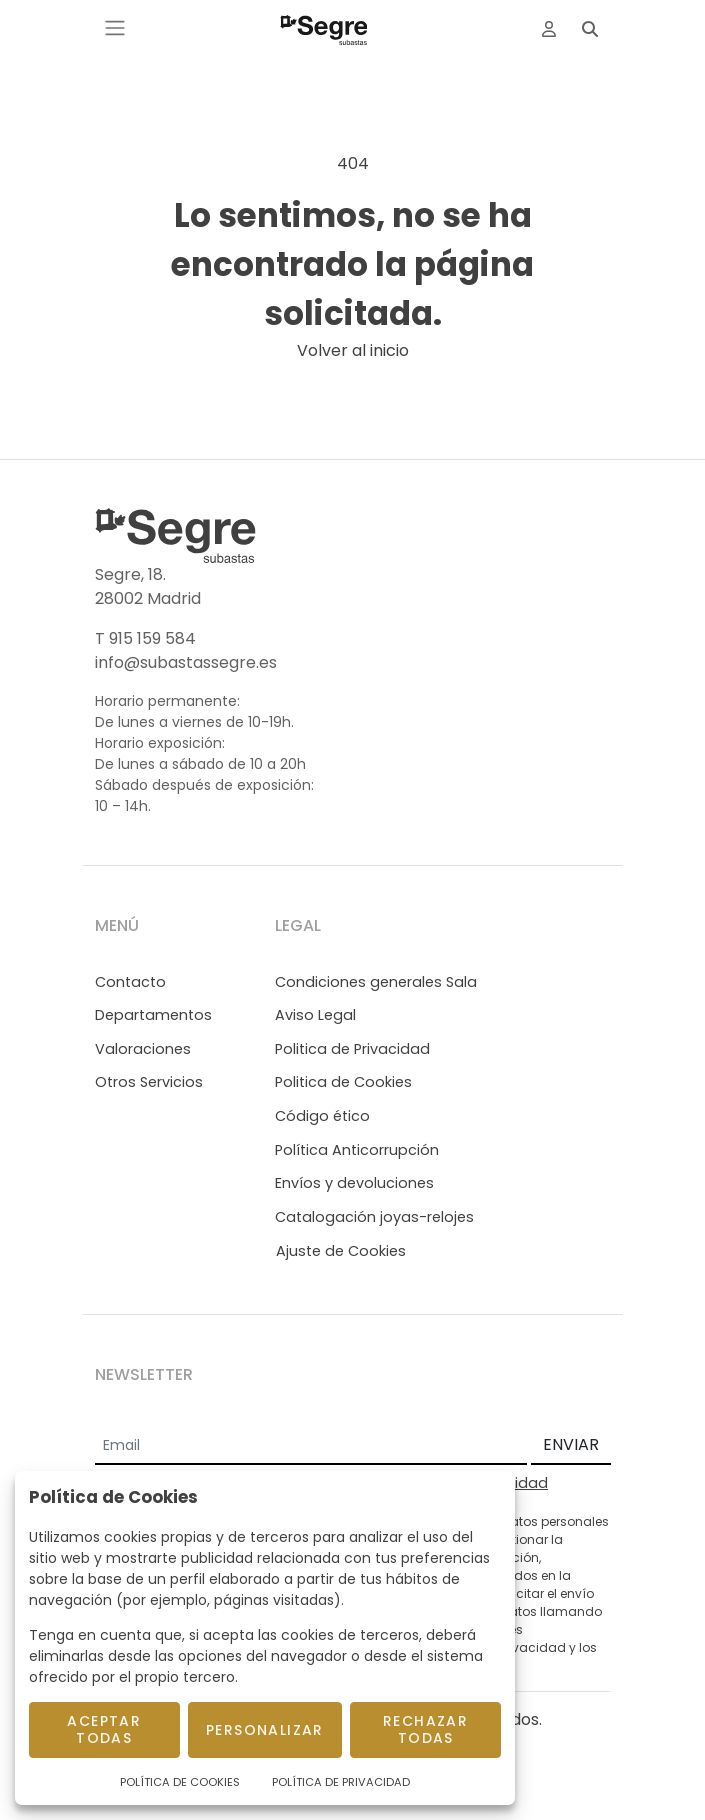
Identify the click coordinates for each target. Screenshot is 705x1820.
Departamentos (153, 1015)
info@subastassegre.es (186, 662)
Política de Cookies (180, 1782)
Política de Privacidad (341, 1782)
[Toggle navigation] (115, 28)
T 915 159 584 (145, 638)
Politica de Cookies (343, 1082)
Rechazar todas (425, 1729)
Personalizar (265, 1730)
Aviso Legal (315, 1015)
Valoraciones (143, 1049)
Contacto (130, 982)
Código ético (322, 1116)
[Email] (311, 1446)
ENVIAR (571, 1444)
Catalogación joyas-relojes (374, 1217)
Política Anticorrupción (357, 1150)
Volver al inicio (353, 350)
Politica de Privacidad (352, 1049)
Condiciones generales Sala (376, 982)
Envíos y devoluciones (354, 1183)
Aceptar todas (104, 1729)
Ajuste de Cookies (341, 1251)
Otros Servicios (149, 1082)
